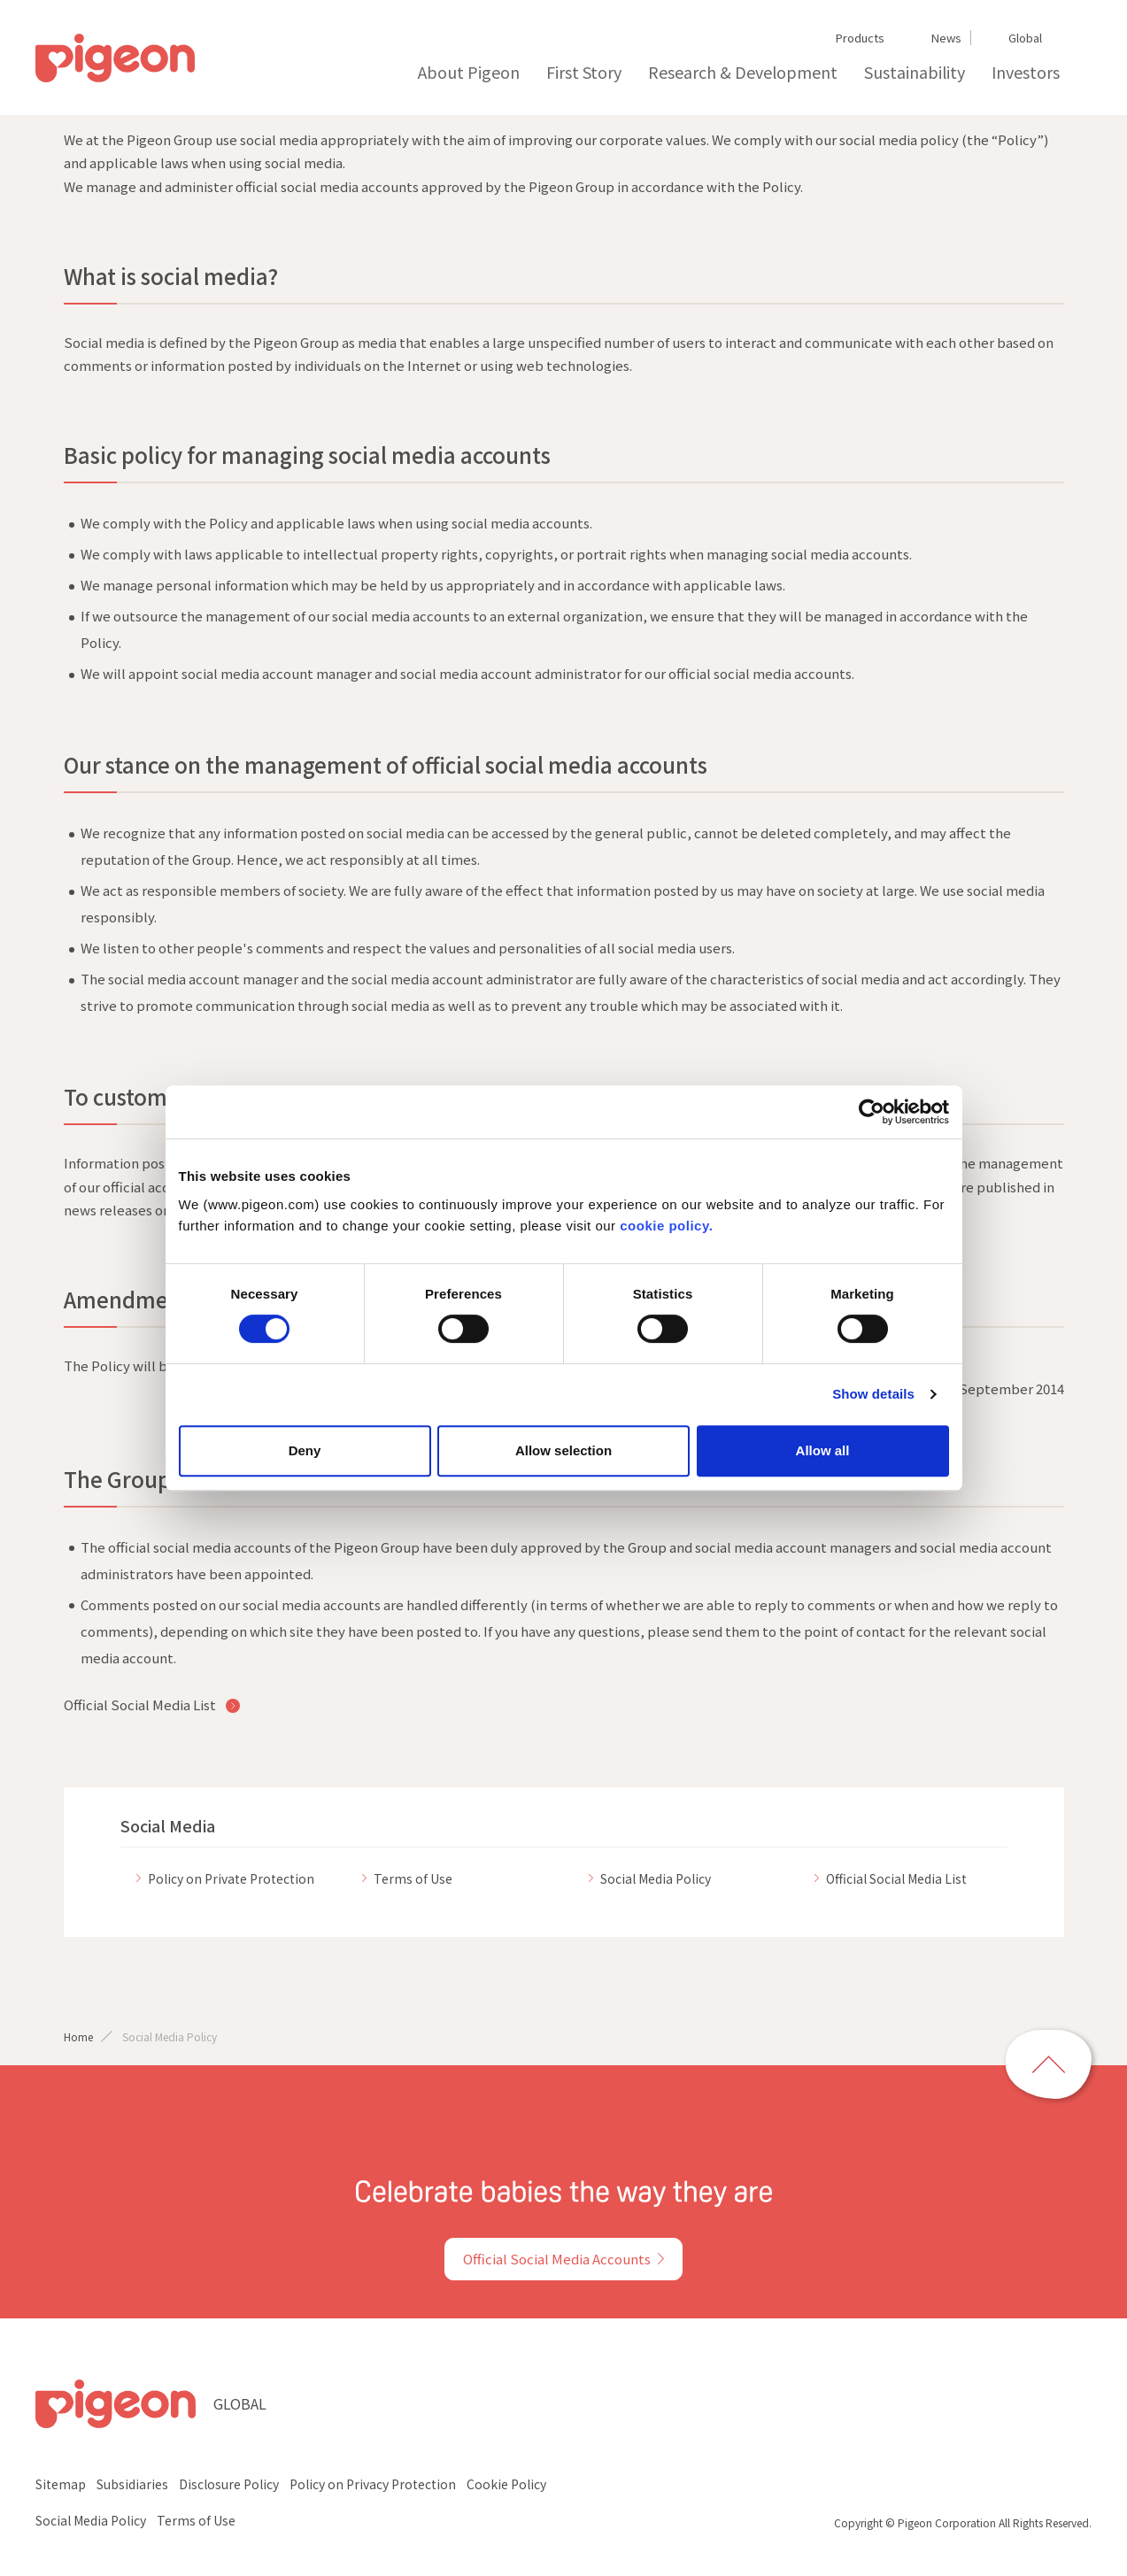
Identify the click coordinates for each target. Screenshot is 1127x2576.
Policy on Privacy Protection (372, 2484)
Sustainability (914, 71)
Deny (305, 1450)
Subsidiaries (132, 2484)
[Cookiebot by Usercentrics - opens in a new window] (871, 1112)
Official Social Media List (141, 1704)
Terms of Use (196, 2520)
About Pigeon (469, 71)
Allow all (823, 1450)
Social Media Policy (90, 2520)
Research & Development (743, 71)
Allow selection (563, 1450)
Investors (1026, 71)
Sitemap (60, 2484)
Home (78, 2036)
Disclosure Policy (229, 2484)
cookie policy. (666, 1225)
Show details (873, 1393)
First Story (583, 71)
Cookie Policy (506, 2484)
